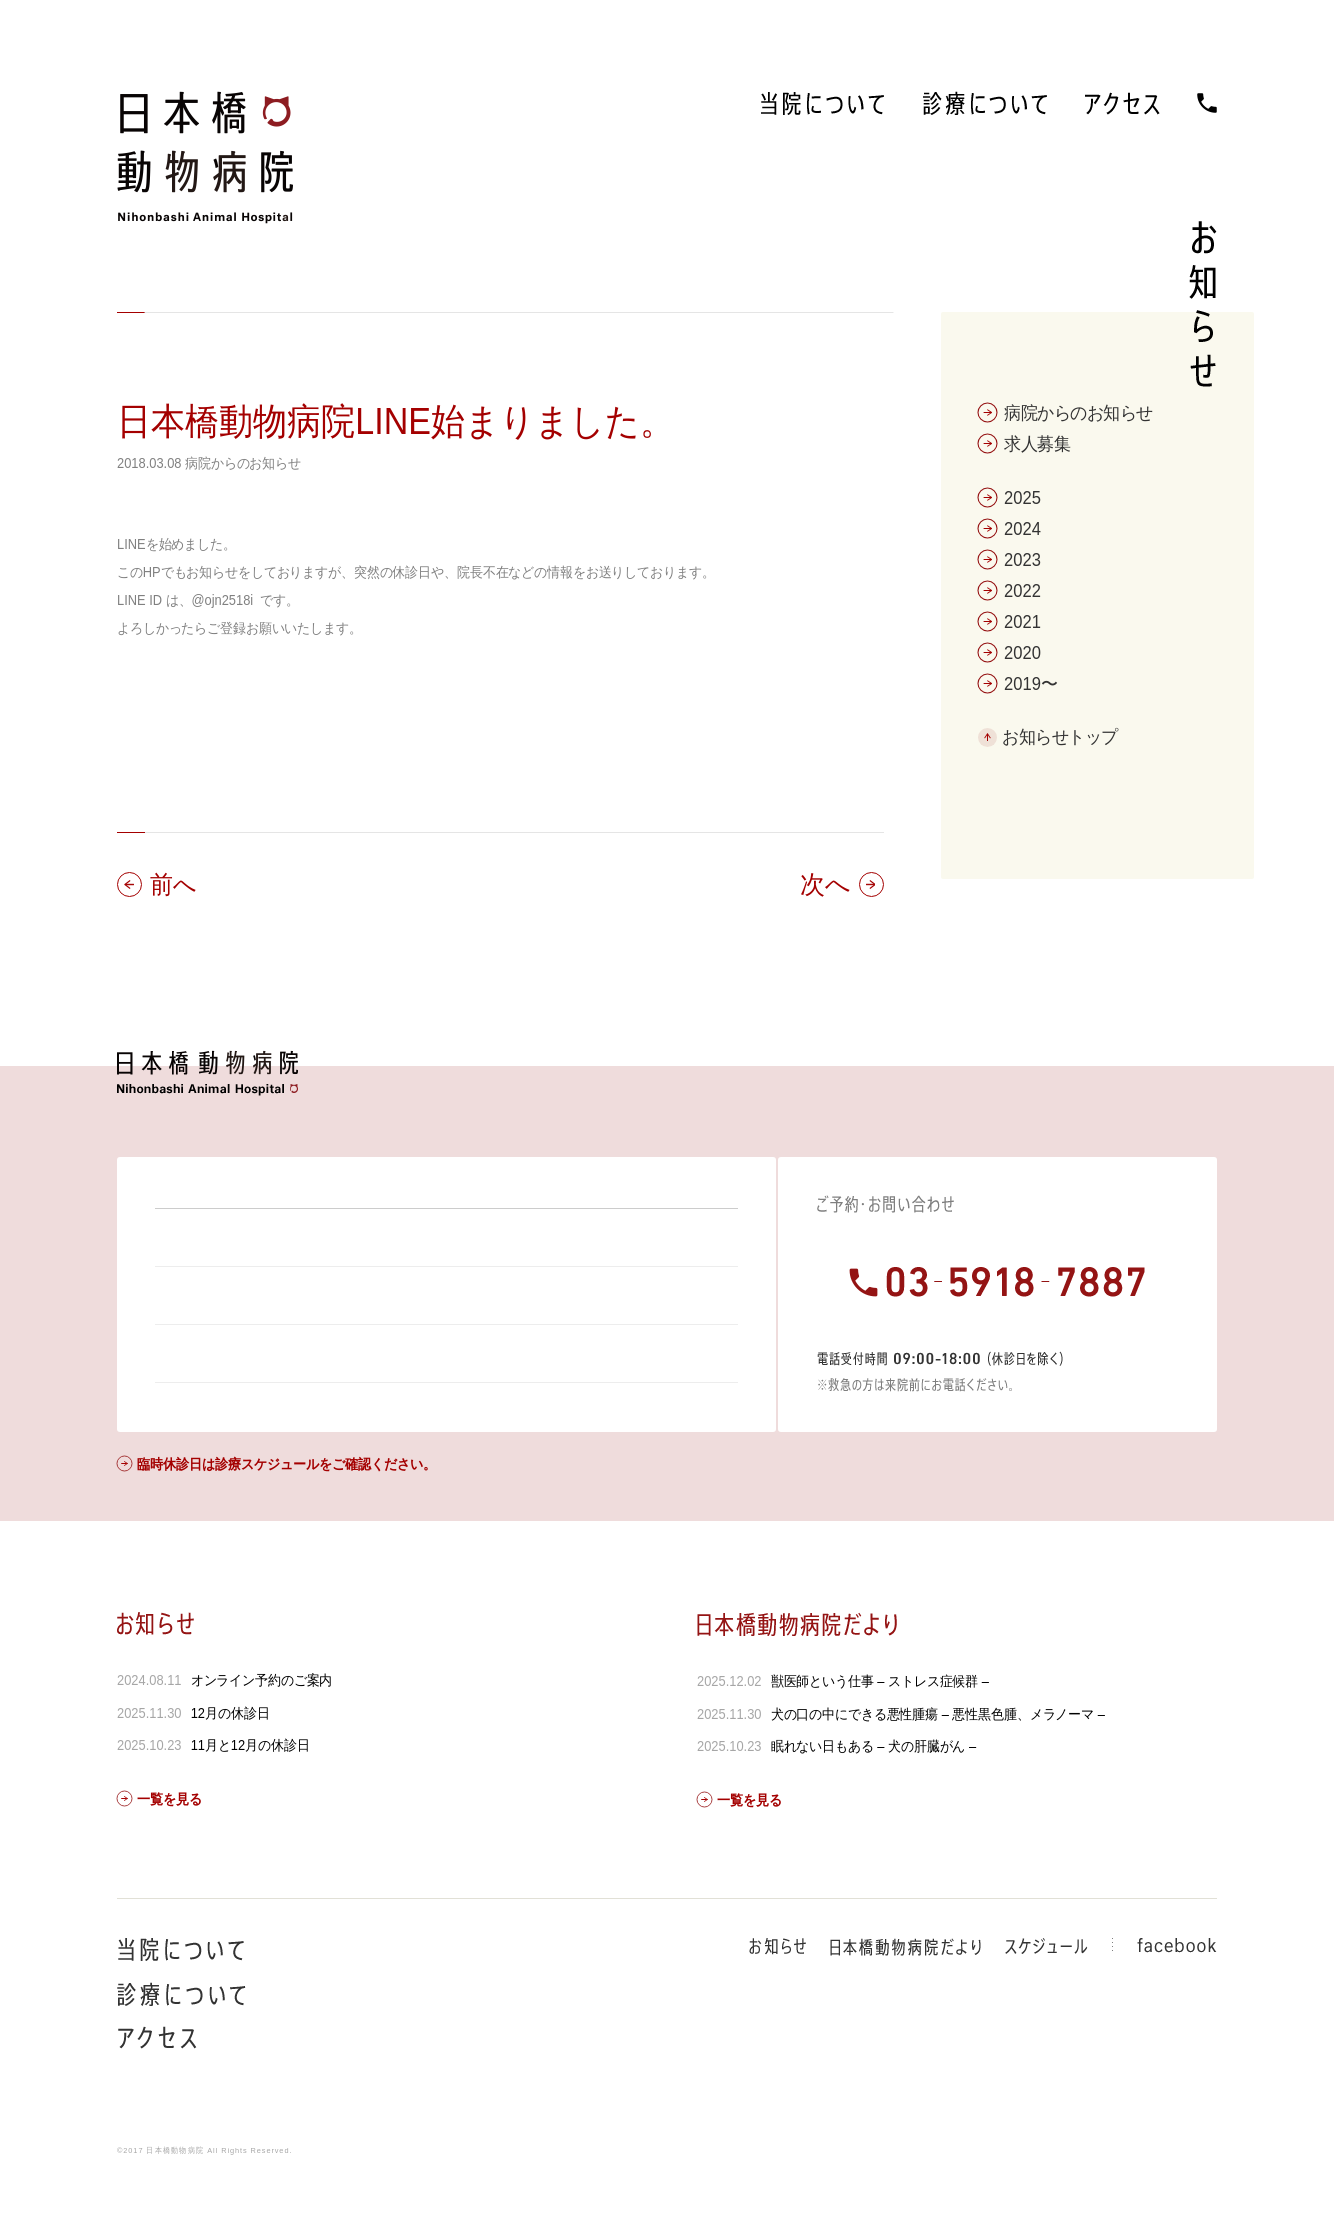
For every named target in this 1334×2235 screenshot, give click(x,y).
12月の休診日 (230, 1767)
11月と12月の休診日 (250, 1799)
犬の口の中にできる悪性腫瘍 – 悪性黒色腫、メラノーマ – (937, 1768)
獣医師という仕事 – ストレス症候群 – (879, 1735)
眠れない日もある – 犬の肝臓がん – (872, 1800)
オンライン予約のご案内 (262, 1734)
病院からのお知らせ (243, 463)
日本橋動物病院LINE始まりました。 (395, 421)
